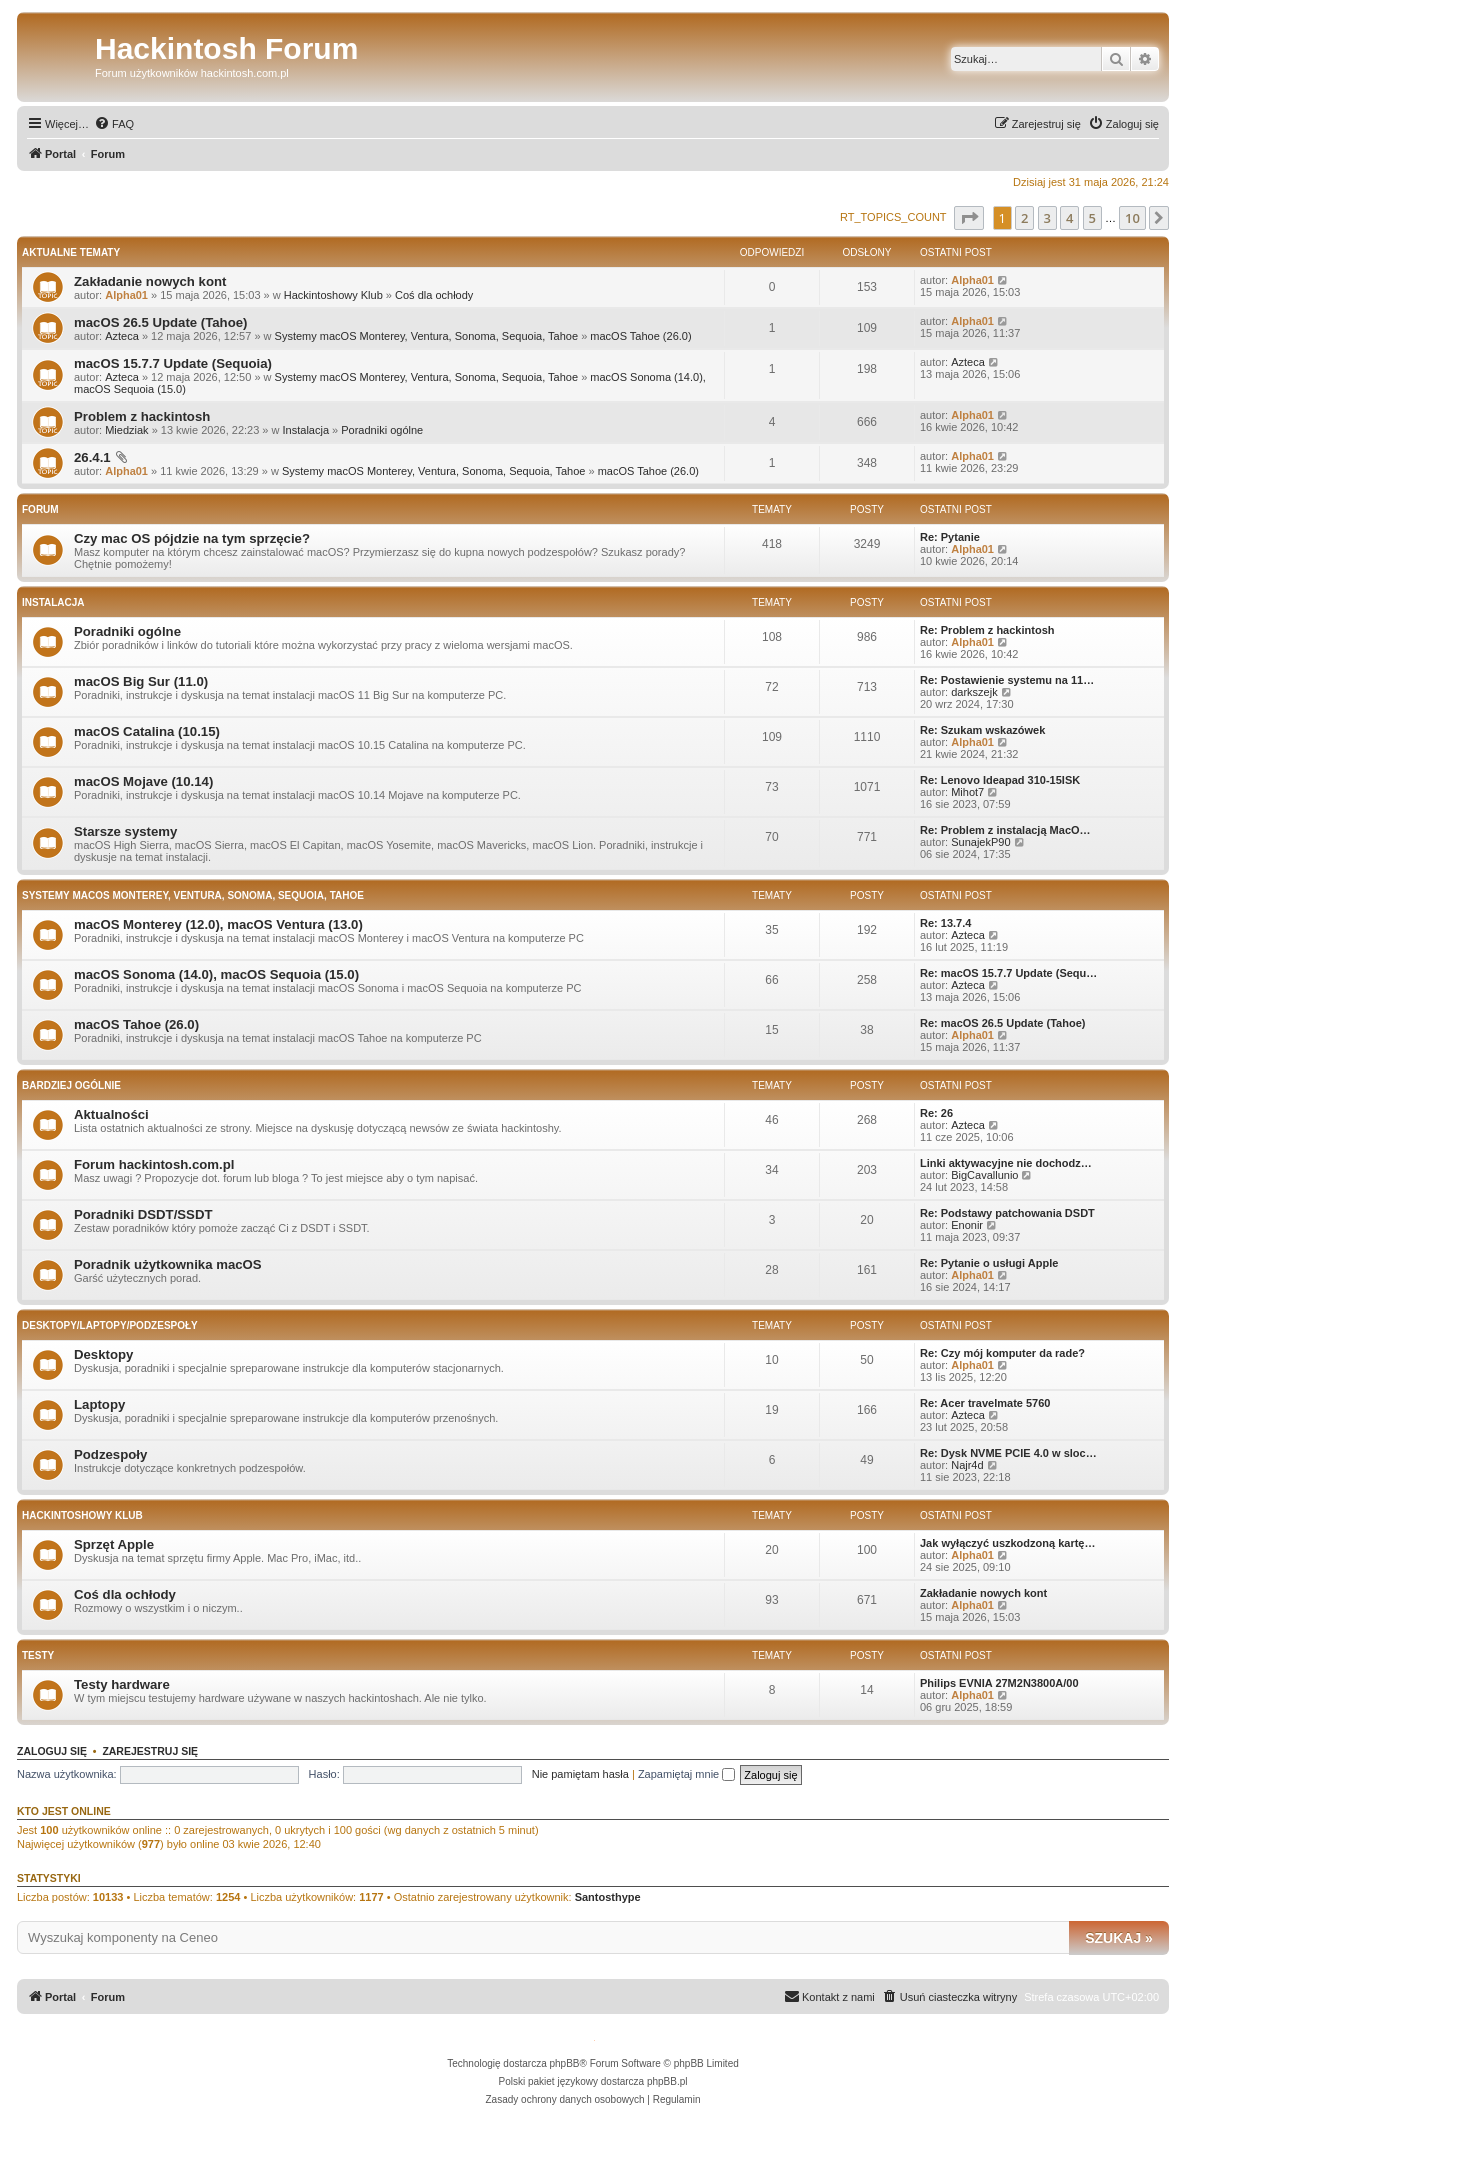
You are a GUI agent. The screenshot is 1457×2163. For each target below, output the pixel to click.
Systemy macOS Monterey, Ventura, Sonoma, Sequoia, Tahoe (426, 336)
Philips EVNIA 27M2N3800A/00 (999, 1683)
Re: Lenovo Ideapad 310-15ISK (1000, 780)
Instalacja (306, 430)
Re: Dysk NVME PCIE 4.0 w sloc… (1008, 1453)
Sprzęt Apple (114, 1544)
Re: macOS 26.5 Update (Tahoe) (1002, 1023)
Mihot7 (967, 792)
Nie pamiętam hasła (580, 1774)
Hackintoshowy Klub (333, 295)
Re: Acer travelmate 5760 (985, 1403)
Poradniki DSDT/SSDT (143, 1214)
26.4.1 (92, 457)
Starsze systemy (125, 831)
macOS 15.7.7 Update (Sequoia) (173, 363)
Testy (38, 1655)
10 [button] (1132, 218)
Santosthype (608, 1897)
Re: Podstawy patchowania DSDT (1007, 1213)
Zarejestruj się (150, 1751)
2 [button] (1024, 218)
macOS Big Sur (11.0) (141, 681)
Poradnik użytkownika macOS (168, 1264)
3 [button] (1047, 218)
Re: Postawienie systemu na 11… (1007, 680)
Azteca (122, 336)
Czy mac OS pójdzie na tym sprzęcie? (192, 538)
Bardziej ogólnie (71, 1085)
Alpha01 (126, 295)
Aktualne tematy (71, 252)
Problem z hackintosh (142, 416)
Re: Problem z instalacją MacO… (1005, 830)
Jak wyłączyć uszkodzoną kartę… (1007, 1543)
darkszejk (974, 692)
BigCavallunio (984, 1175)
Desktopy (103, 1354)
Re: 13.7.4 (945, 923)
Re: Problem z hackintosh (987, 630)
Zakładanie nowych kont (150, 281)
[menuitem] (114, 124)
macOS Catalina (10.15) (147, 731)
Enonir (967, 1225)
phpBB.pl (667, 2081)
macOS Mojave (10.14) (143, 781)
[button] (969, 218)
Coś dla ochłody (434, 295)
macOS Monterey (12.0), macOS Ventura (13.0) (218, 924)
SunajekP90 (980, 842)
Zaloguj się (52, 1751)
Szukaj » (1119, 1938)
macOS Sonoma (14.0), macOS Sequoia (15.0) (216, 974)
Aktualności (111, 1114)
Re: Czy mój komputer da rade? (1002, 1353)
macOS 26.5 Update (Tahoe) (160, 322)
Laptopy (99, 1404)
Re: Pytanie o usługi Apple (989, 1263)
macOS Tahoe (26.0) (640, 336)
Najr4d (967, 1465)
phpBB (565, 2063)
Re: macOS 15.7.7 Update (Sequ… (1008, 973)
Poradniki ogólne (382, 430)
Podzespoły (110, 1454)
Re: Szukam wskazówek (982, 730)
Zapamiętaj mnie (686, 1774)
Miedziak (126, 430)
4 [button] (1069, 218)
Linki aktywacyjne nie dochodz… (1006, 1163)
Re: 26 (936, 1113)
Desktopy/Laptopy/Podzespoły (110, 1325)
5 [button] (1092, 218)
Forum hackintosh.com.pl (154, 1164)
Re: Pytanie (950, 537)
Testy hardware (122, 1684)
